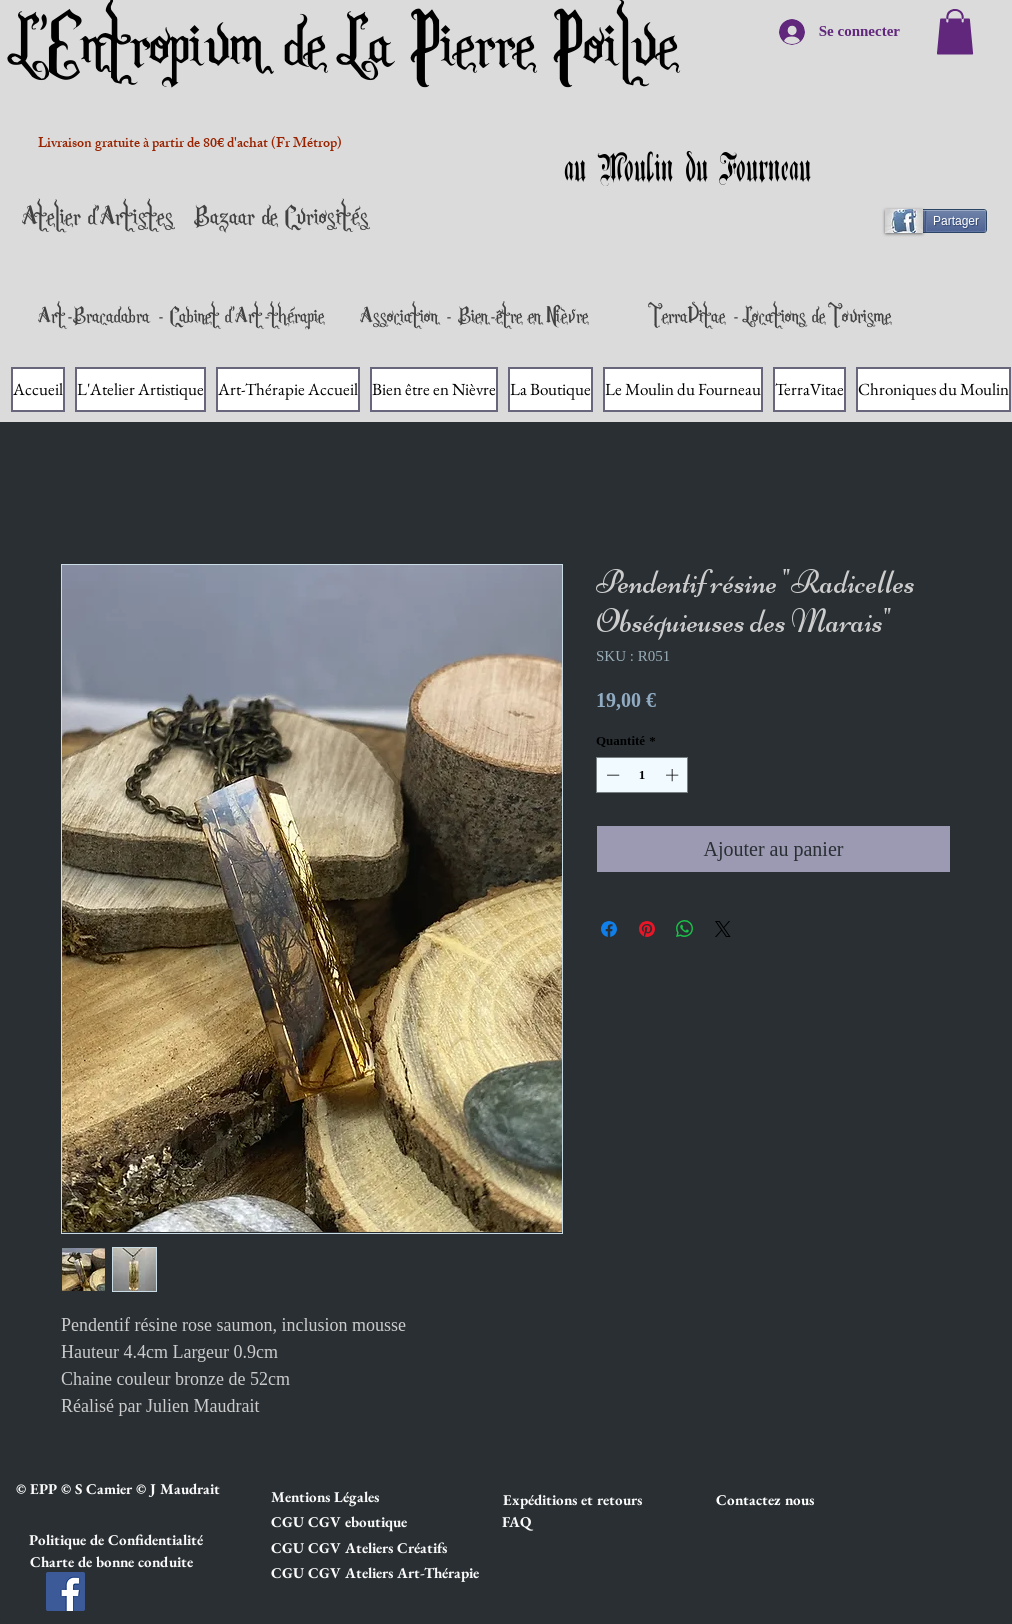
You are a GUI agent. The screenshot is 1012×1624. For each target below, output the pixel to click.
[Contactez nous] (787, 1500)
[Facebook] (65, 1591)
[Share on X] (723, 929)
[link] (955, 31)
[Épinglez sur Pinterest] (647, 929)
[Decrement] (611, 775)
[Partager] (944, 221)
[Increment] (674, 775)
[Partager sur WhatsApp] (685, 929)
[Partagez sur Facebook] (609, 929)
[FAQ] (516, 1522)
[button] (342, 1497)
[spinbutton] (642, 775)
